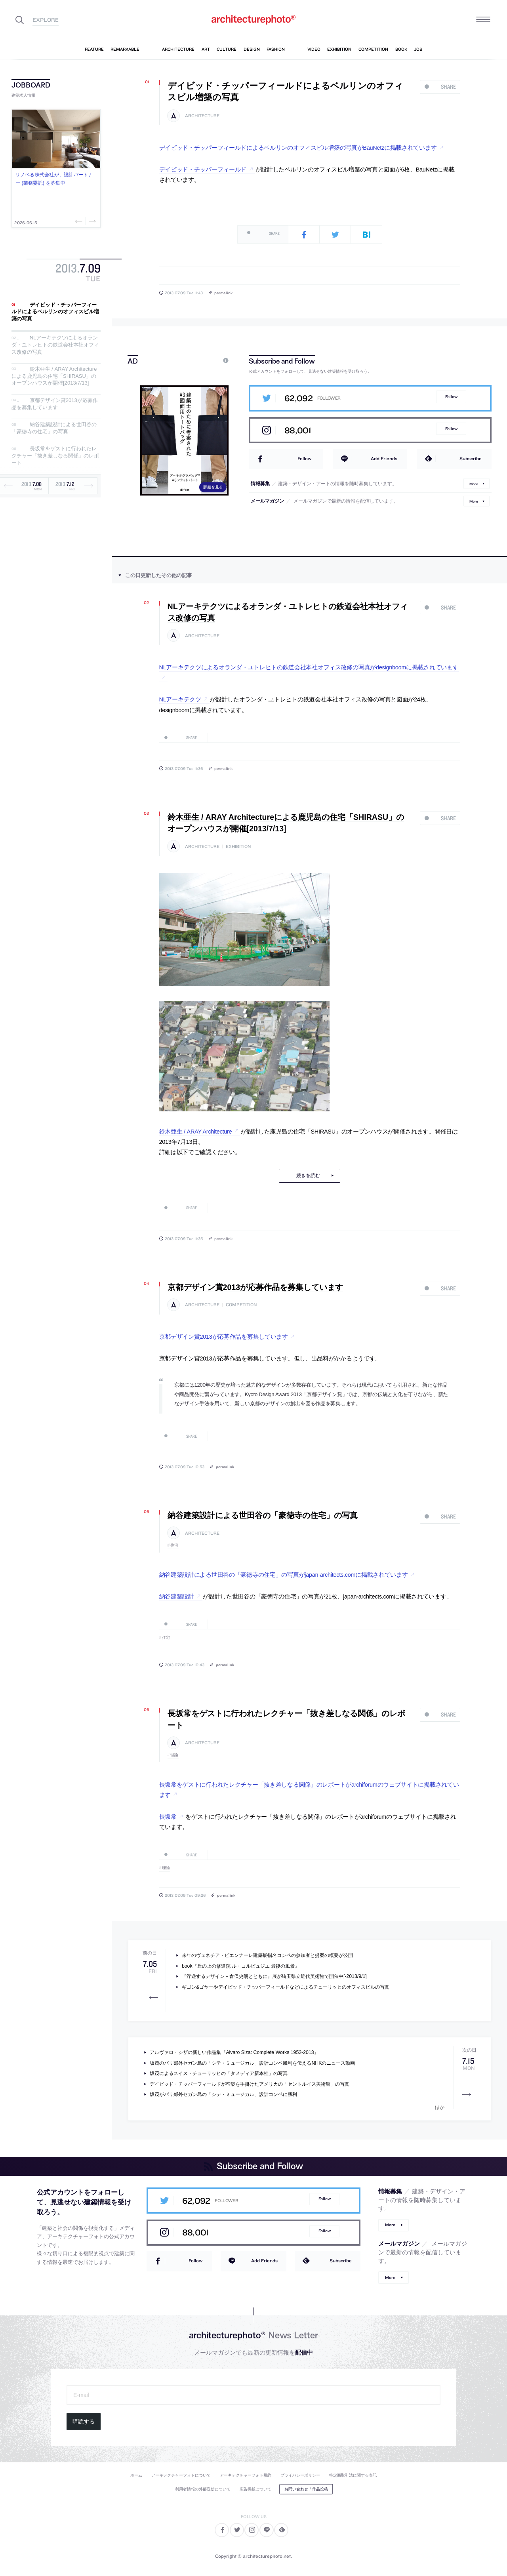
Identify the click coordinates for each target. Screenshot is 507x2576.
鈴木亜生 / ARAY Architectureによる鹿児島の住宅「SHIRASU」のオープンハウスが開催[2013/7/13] (54, 376)
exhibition (238, 846)
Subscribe (470, 458)
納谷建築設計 (176, 1596)
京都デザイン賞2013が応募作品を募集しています (54, 403)
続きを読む (308, 1175)
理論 (174, 1755)
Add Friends (384, 458)
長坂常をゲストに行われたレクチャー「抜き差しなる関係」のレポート (55, 456)
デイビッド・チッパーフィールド (203, 169)
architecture (202, 115)
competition (241, 1304)
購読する (83, 2421)
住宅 (174, 1545)
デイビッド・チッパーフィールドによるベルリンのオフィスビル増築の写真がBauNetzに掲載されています (298, 148)
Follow (451, 396)
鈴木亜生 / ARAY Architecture (195, 1131)
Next (91, 221)
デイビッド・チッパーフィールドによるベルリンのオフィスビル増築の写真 (55, 312)
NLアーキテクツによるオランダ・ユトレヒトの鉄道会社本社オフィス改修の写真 (55, 345)
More (473, 483)
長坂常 (168, 1817)
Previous (80, 221)
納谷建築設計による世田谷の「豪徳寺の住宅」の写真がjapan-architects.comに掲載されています (283, 1575)
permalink (223, 292)
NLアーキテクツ (180, 699)
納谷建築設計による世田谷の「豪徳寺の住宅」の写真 (54, 428)
